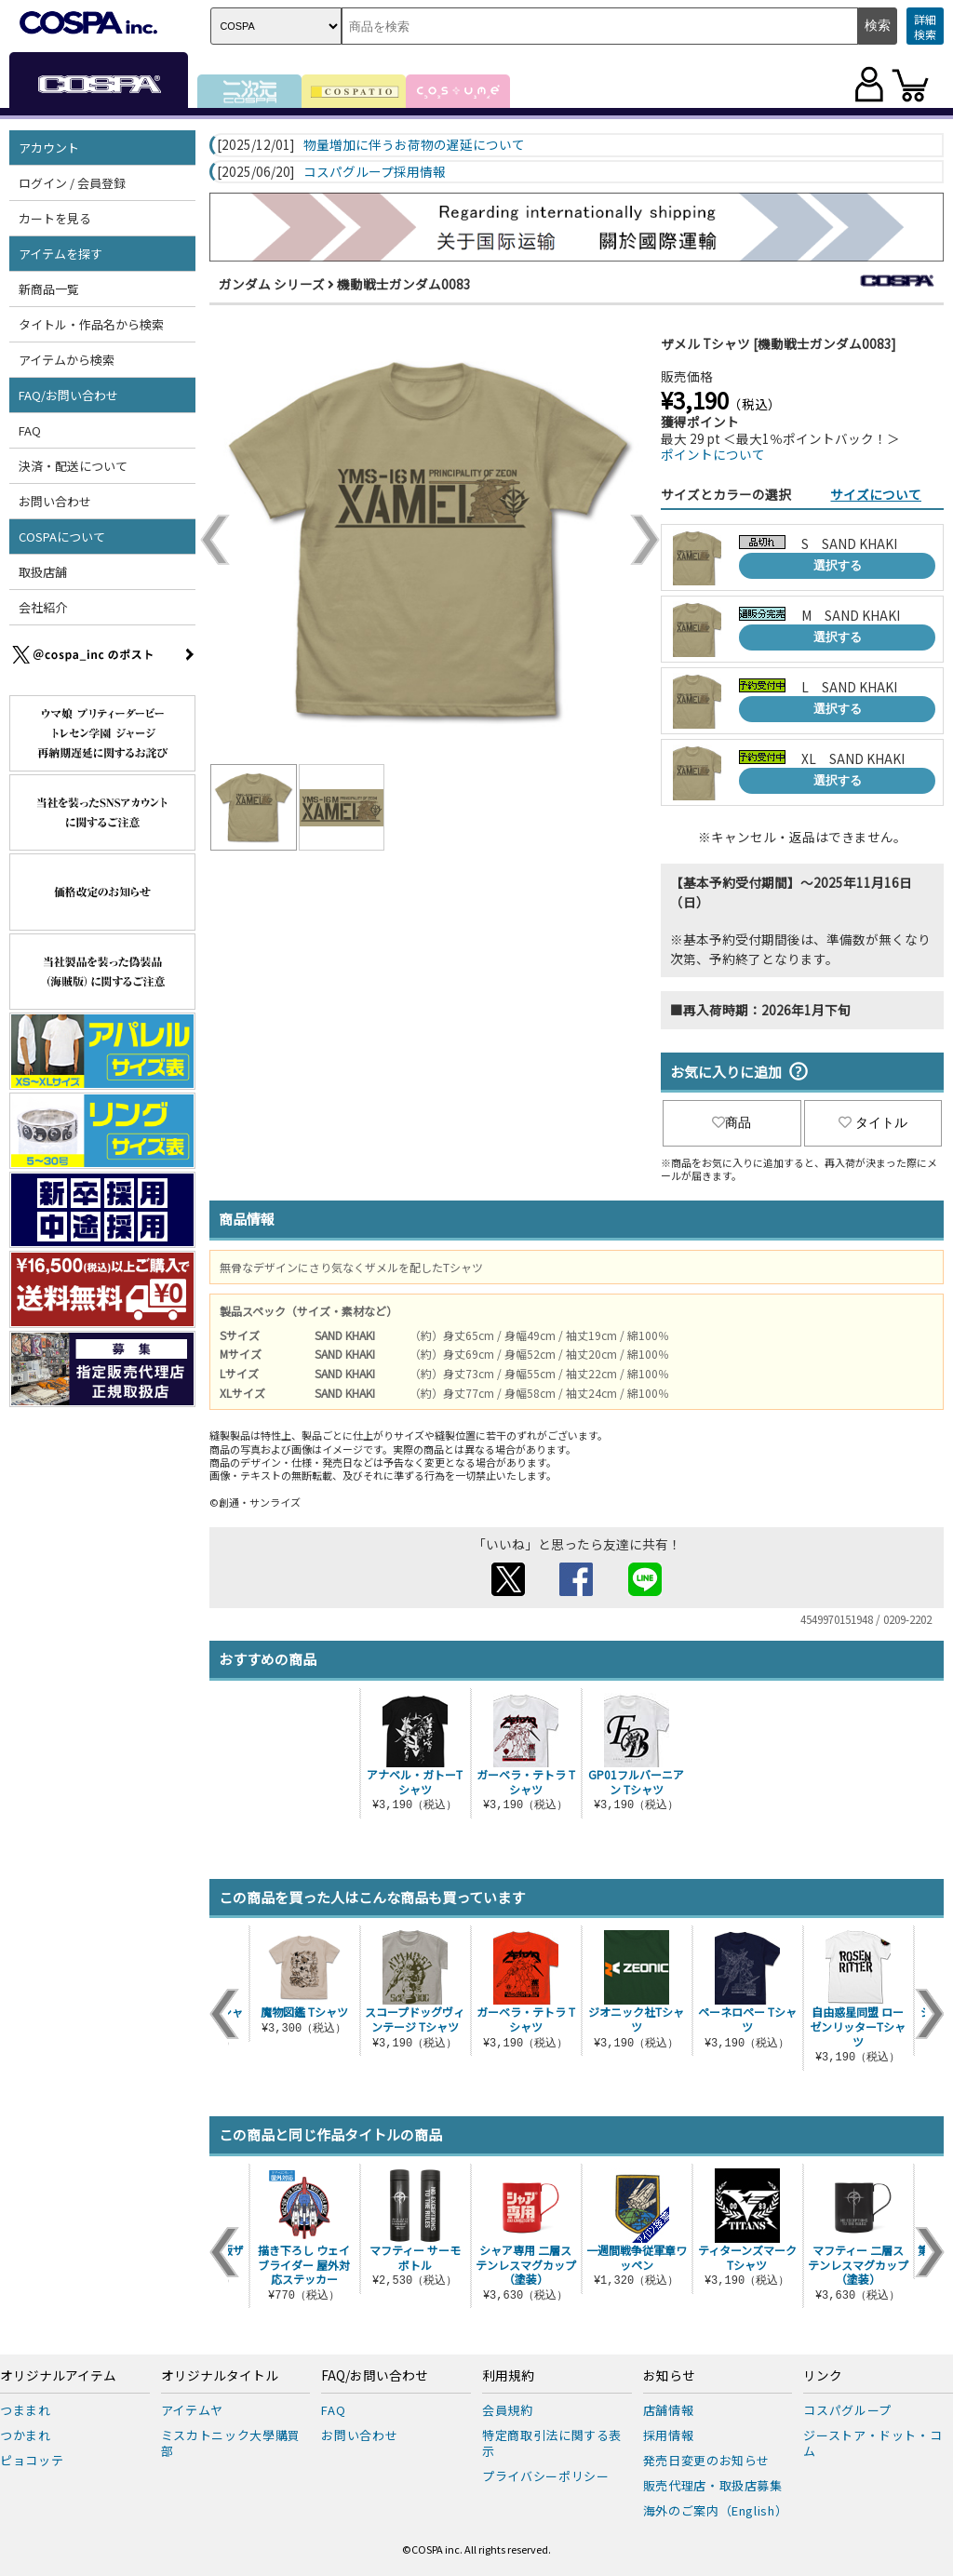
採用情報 (668, 2435)
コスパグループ (847, 2410)
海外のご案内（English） (715, 2510)
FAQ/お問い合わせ (68, 395)
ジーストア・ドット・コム (872, 2443)
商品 (731, 1122)
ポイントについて (713, 454)
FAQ (30, 430)
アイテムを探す (60, 253)
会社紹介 (43, 607)
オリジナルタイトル (219, 2376)
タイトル (873, 1122)
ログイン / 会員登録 (72, 183)
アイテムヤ (192, 2410)
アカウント (49, 147)
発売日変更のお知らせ (707, 2460)
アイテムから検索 (66, 360)
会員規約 (507, 2410)
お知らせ (669, 2376)
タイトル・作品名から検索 (91, 324)
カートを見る (55, 218)
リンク (822, 2376)
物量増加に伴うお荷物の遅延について (414, 145)
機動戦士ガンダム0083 (404, 284)
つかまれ (25, 2435)
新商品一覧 (49, 289)
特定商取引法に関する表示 (552, 2443)
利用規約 (508, 2376)
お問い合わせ (55, 501)
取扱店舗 (43, 572)
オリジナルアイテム (58, 2376)
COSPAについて (62, 536)
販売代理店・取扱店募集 (713, 2485)
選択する (837, 565)
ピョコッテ (31, 2460)
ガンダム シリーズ (272, 284)
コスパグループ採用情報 (374, 172)
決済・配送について (73, 466)
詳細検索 (925, 26)
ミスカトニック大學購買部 (231, 2443)
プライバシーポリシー (546, 2476)
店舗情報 (668, 2410)
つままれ (25, 2410)
